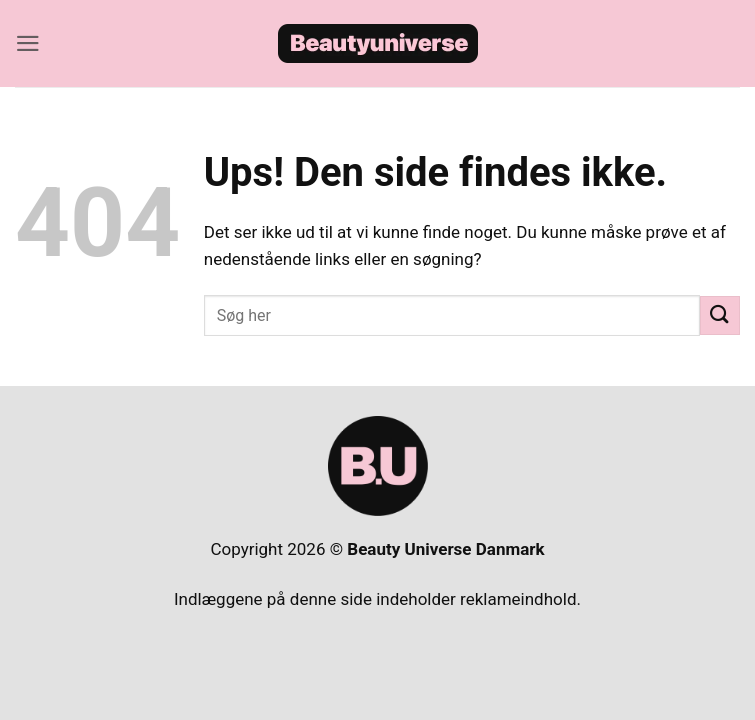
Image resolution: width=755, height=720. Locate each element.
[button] (28, 43)
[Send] (720, 315)
